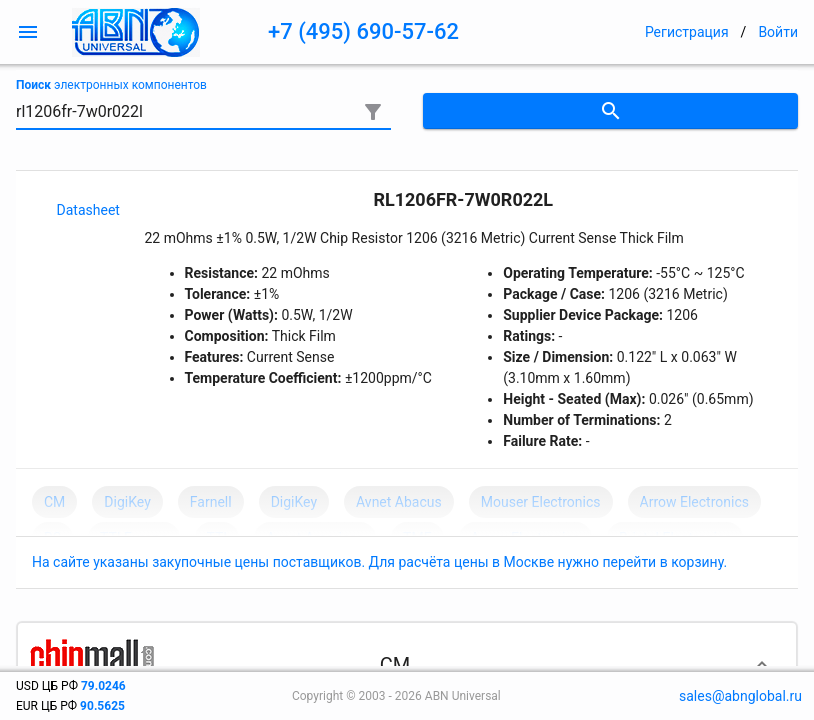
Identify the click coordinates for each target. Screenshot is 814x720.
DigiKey (127, 502)
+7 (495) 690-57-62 (363, 31)
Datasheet (88, 210)
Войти (778, 32)
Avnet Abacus (399, 502)
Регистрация (687, 32)
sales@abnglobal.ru (740, 696)
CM (54, 502)
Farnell (211, 502)
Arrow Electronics (694, 502)
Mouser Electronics (541, 502)
